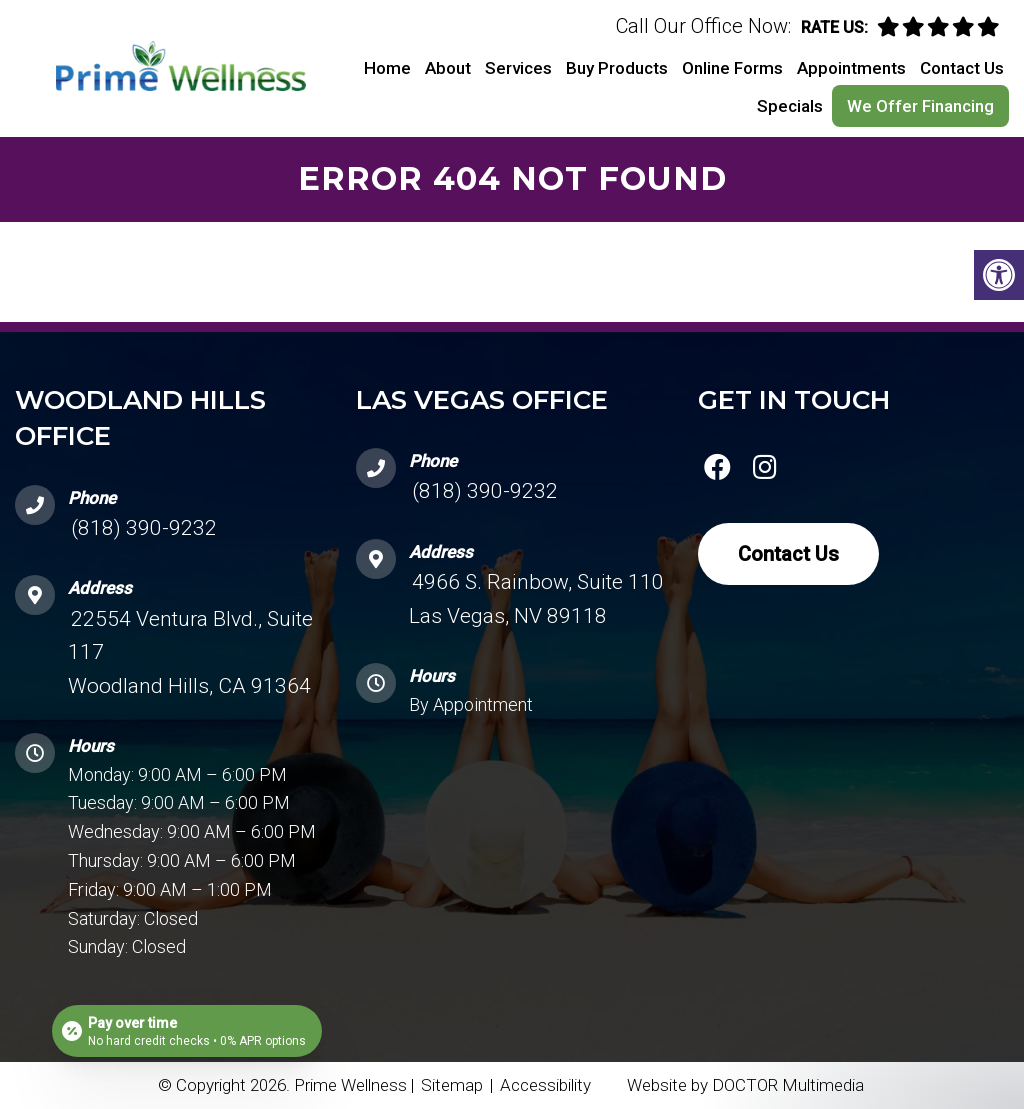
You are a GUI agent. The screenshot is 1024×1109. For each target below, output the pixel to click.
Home (387, 68)
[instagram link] (765, 471)
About (448, 68)
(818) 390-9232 (144, 528)
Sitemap (452, 1085)
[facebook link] (718, 471)
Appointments (851, 68)
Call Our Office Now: (703, 26)
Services (518, 68)
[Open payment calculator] (187, 1031)
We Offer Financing (920, 106)
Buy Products (617, 68)
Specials (790, 106)
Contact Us (962, 68)
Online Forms (732, 68)
